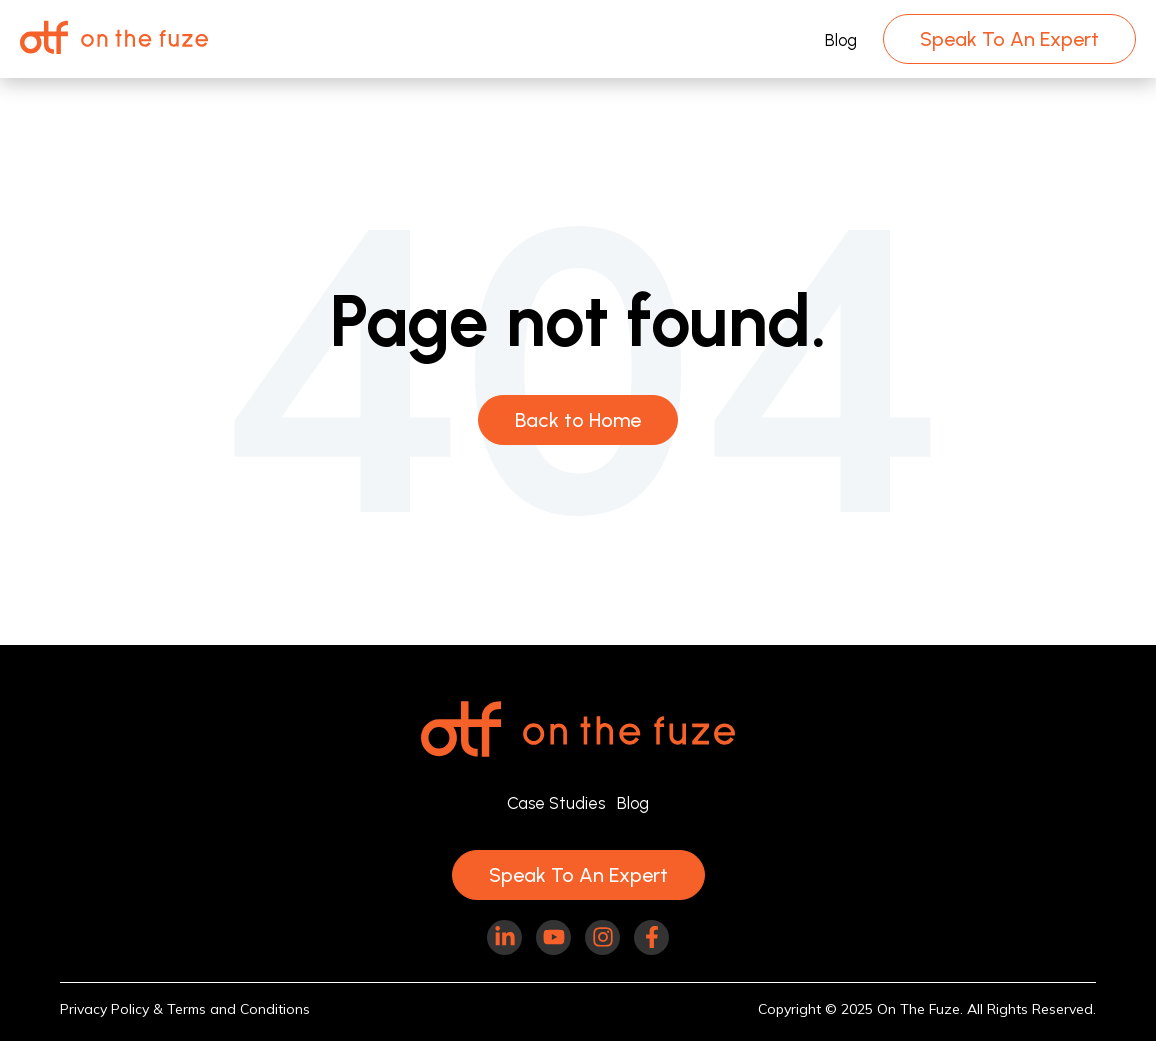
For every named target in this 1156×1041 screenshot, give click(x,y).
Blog (841, 40)
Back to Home (578, 420)
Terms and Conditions (238, 1009)
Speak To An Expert (1009, 39)
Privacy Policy (104, 1009)
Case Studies (556, 803)
